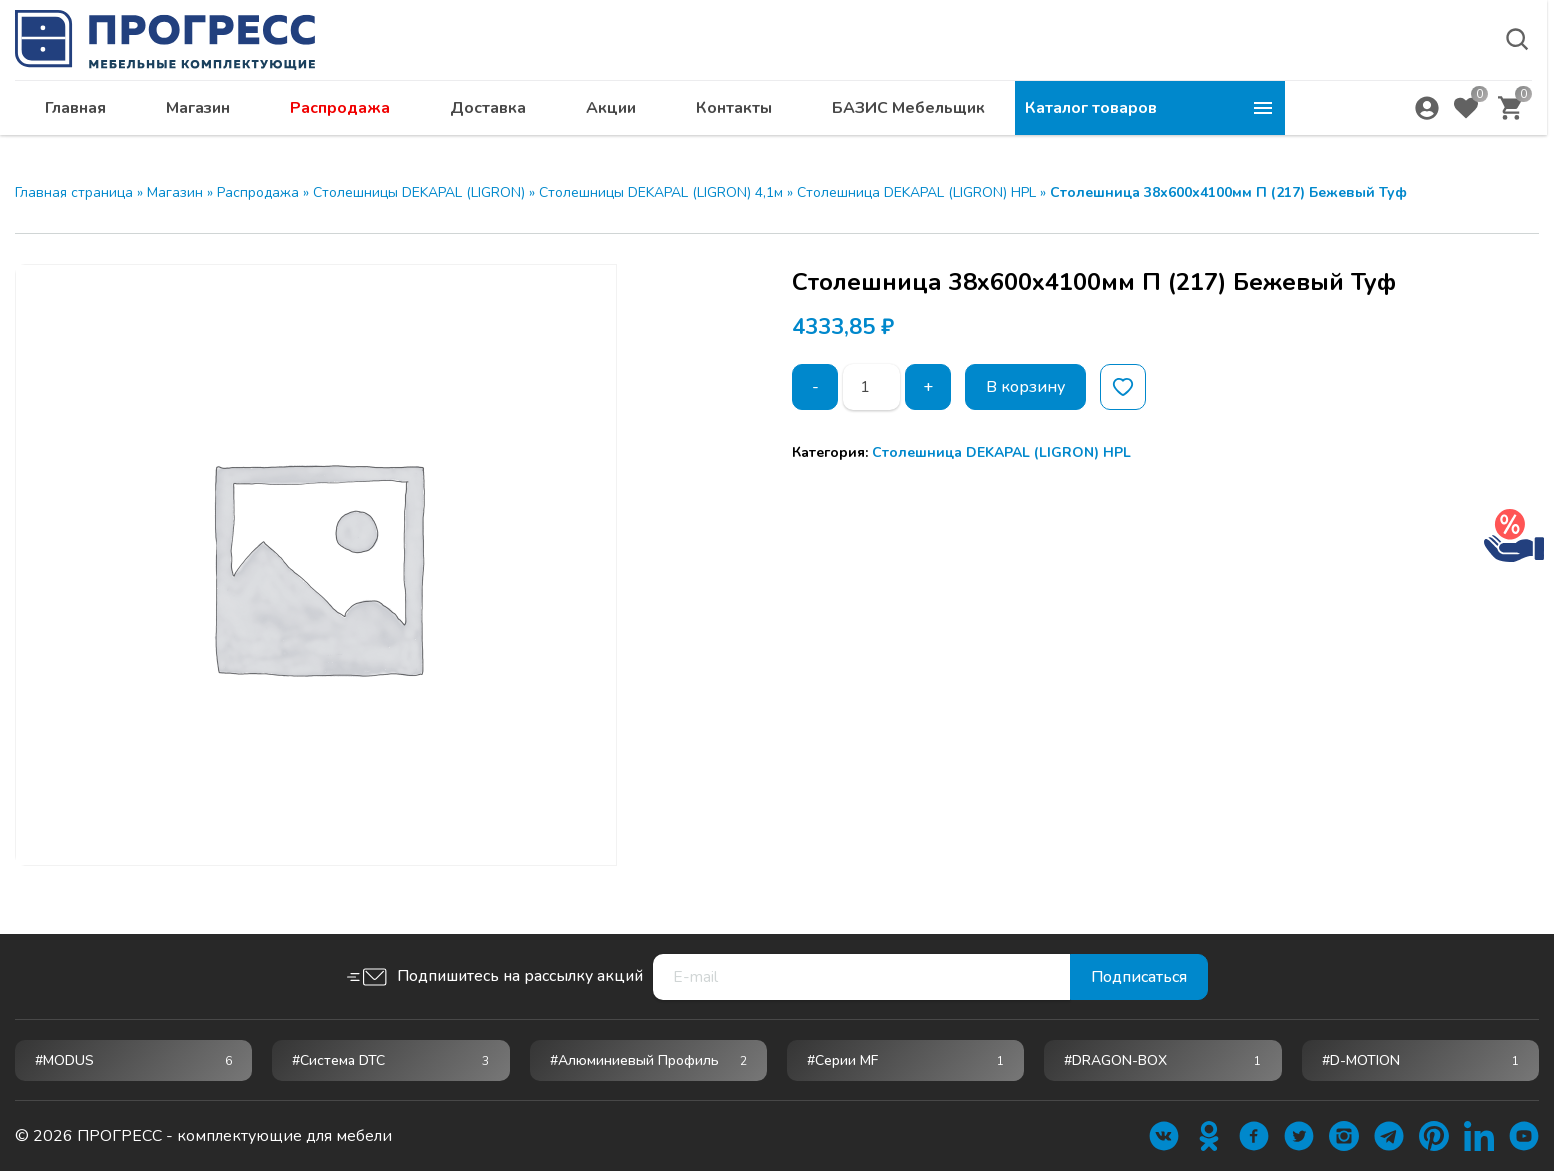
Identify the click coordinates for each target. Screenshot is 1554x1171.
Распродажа (610, 115)
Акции (881, 115)
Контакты (1004, 115)
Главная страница (74, 192)
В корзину (1025, 387)
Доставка (758, 115)
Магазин (468, 115)
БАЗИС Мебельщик (1178, 115)
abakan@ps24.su (1405, 66)
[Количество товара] (871, 387)
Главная (345, 115)
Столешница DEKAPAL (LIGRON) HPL (916, 192)
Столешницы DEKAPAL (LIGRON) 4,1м (661, 192)
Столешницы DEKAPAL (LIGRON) (419, 192)
